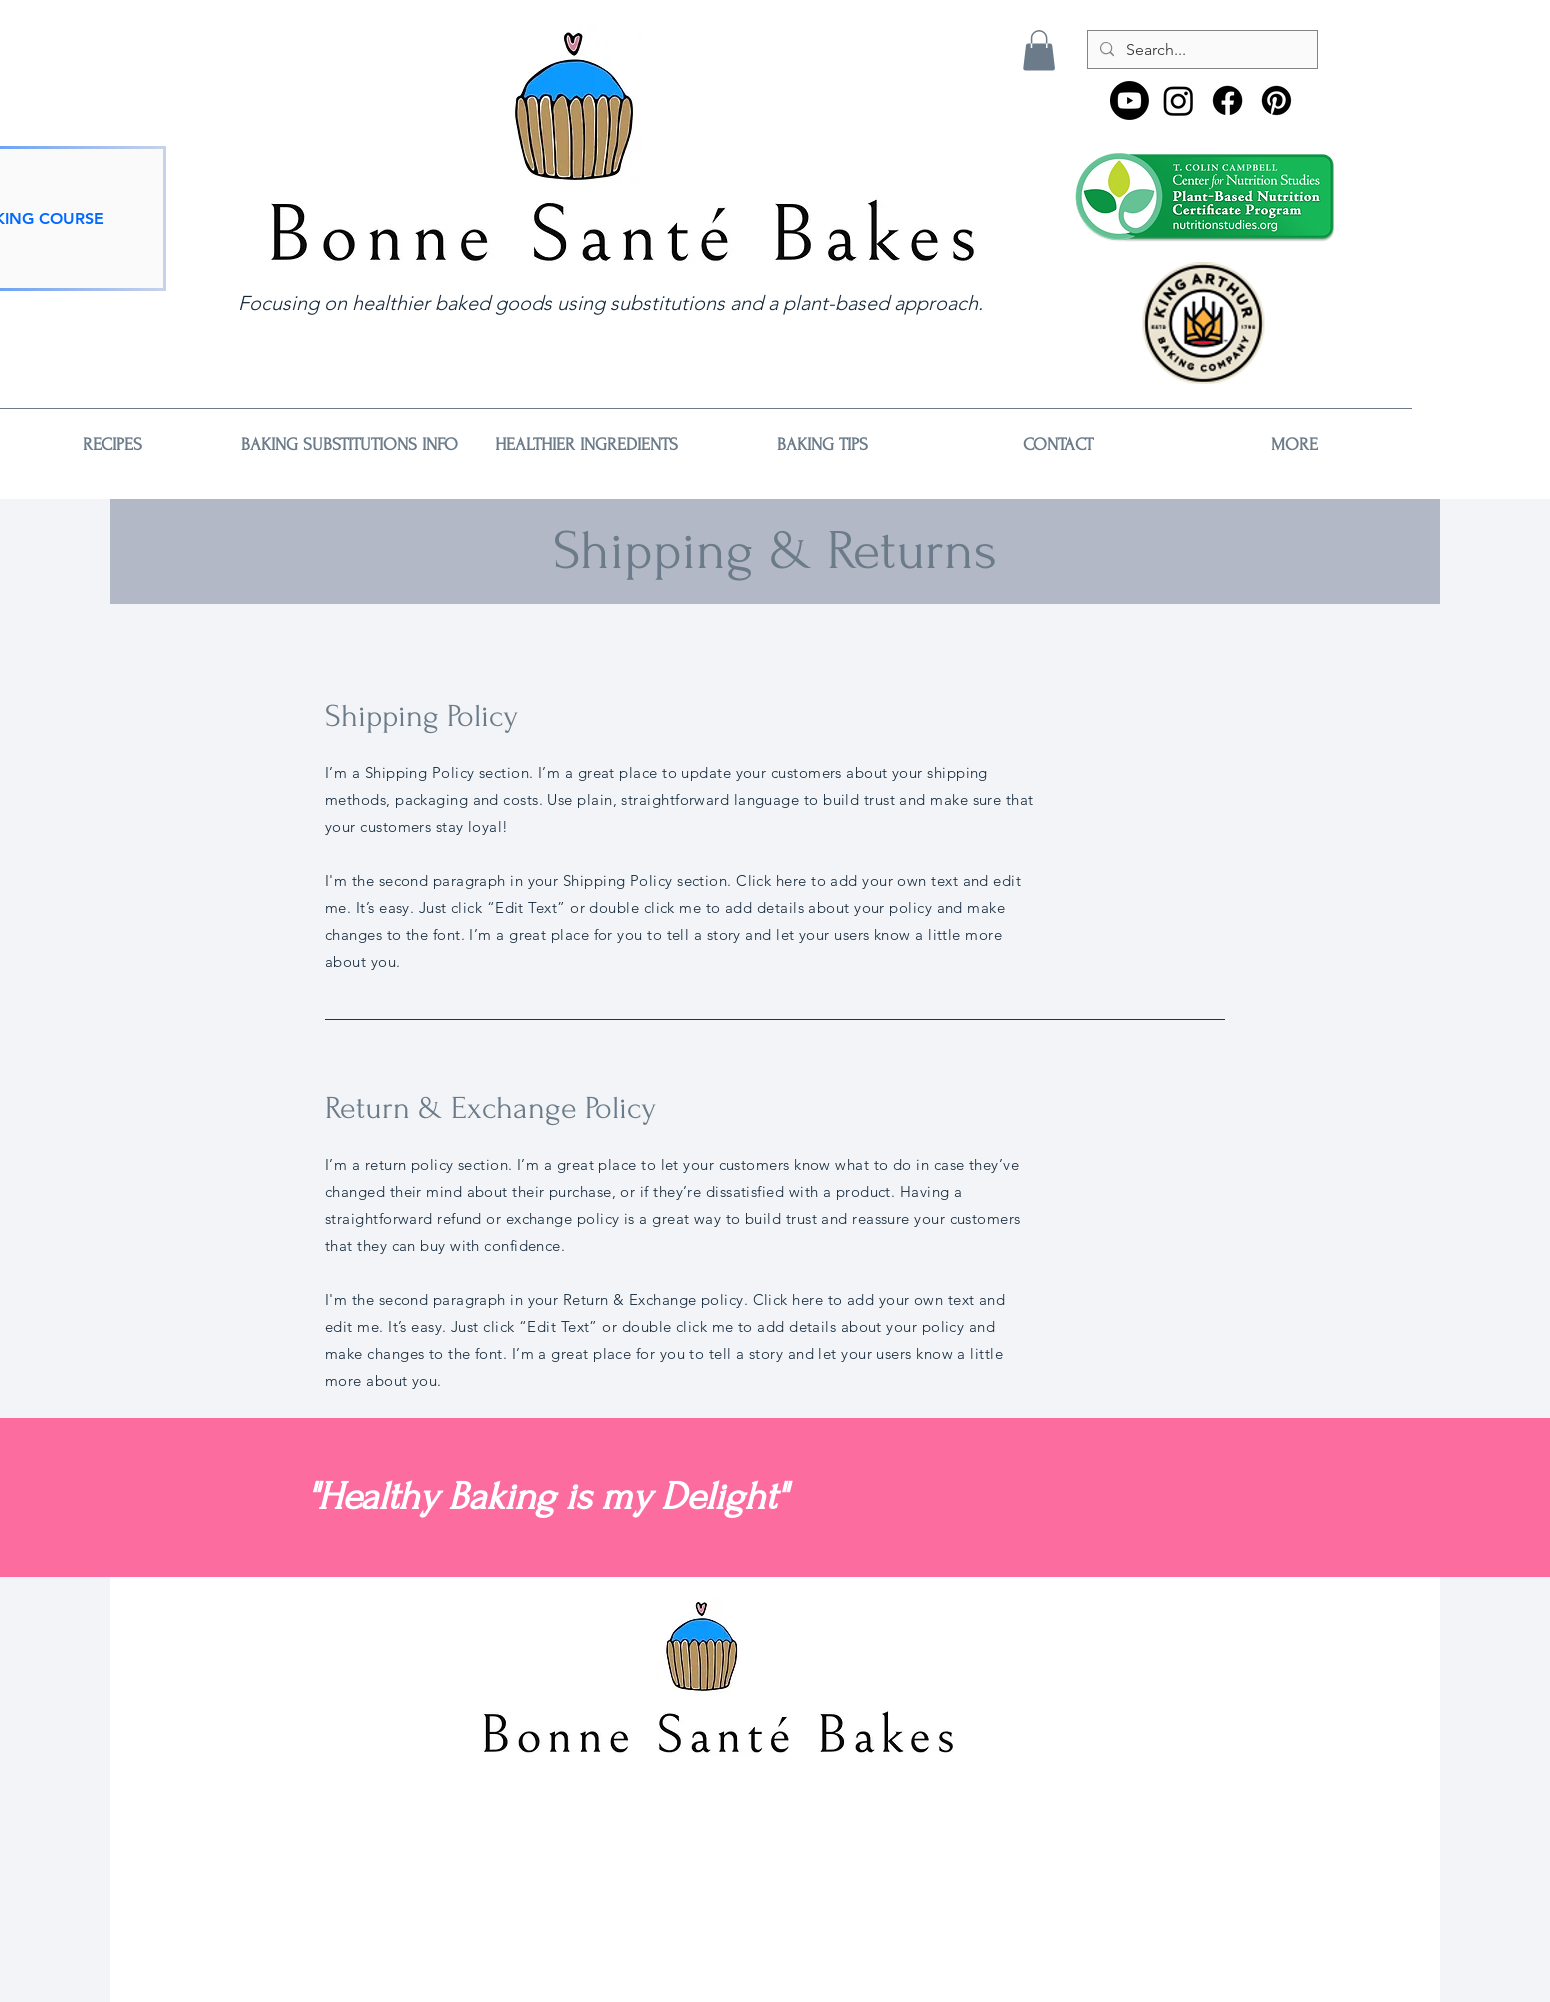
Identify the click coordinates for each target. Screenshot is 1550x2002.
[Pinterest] (1276, 100)
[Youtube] (1129, 100)
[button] (1039, 50)
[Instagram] (1178, 100)
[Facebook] (1227, 100)
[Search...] (1200, 50)
